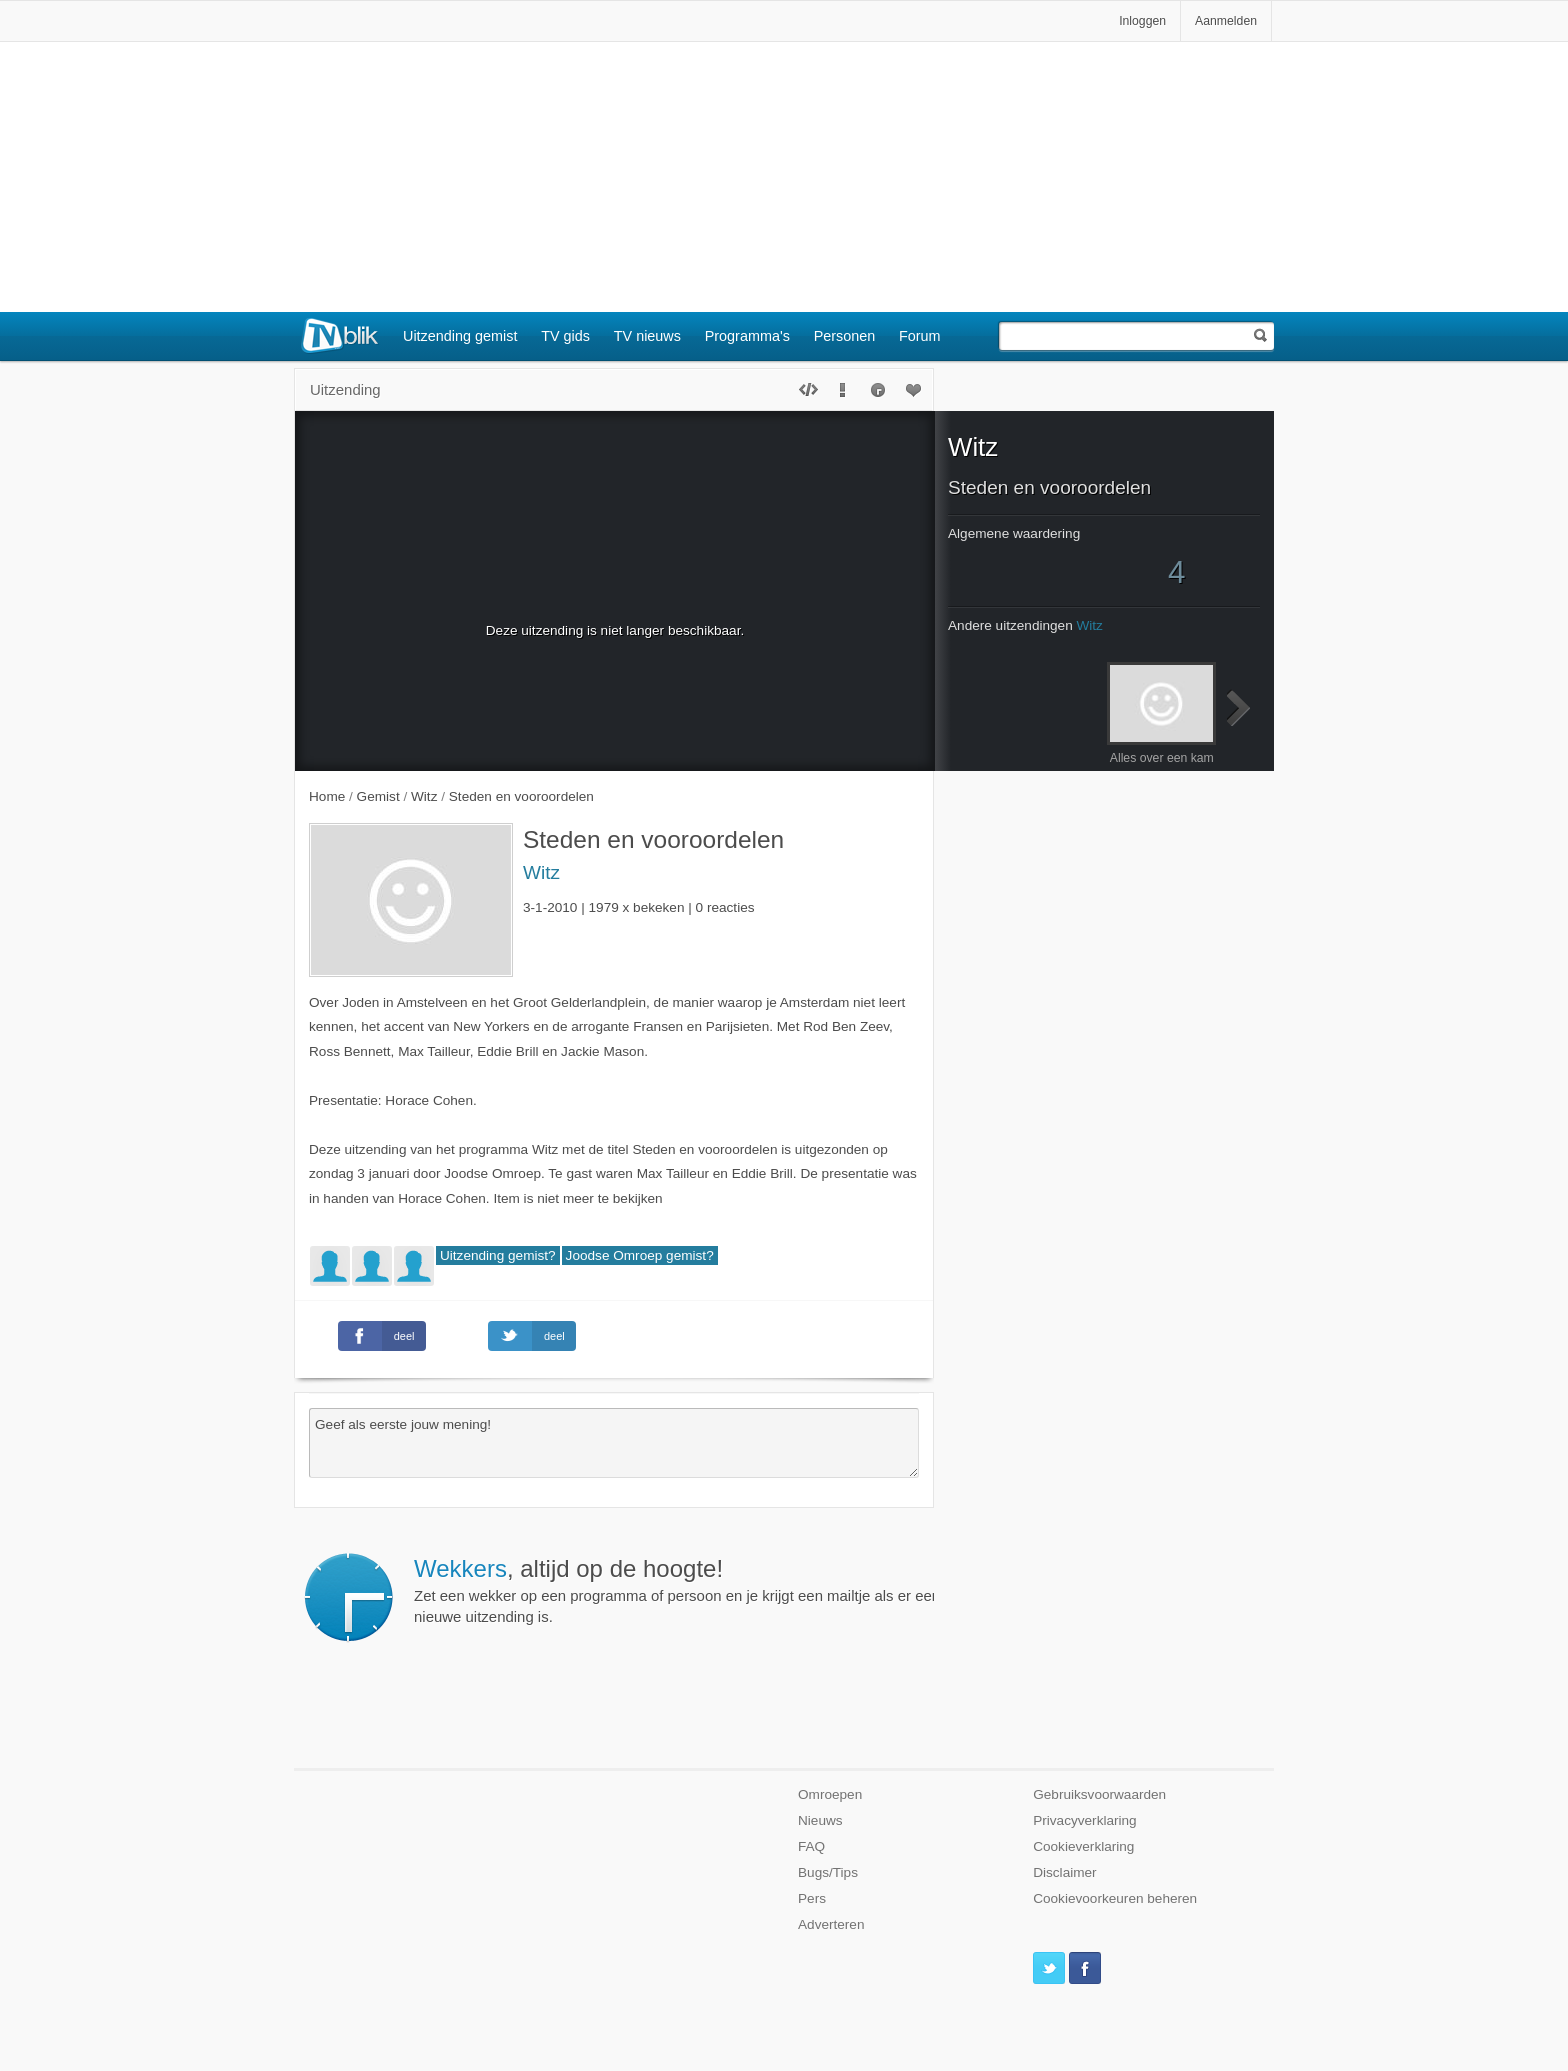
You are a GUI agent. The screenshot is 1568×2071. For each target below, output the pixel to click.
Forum (920, 336)
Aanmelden (1226, 21)
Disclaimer (1064, 1872)
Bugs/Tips (828, 1872)
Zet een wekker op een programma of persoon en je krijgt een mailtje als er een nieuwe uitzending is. (678, 1590)
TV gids (565, 336)
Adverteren (831, 1924)
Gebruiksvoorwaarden (1099, 1794)
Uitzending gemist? (498, 1255)
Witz (541, 872)
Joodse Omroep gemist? (640, 1255)
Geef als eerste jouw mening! (614, 1443)
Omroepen (830, 1794)
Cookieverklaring (1083, 1846)
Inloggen (1142, 21)
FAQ (811, 1846)
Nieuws (820, 1820)
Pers (812, 1898)
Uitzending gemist (460, 336)
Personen (845, 336)
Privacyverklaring (1085, 1820)
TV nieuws (647, 336)
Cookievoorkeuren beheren (1115, 1898)
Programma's (747, 336)
